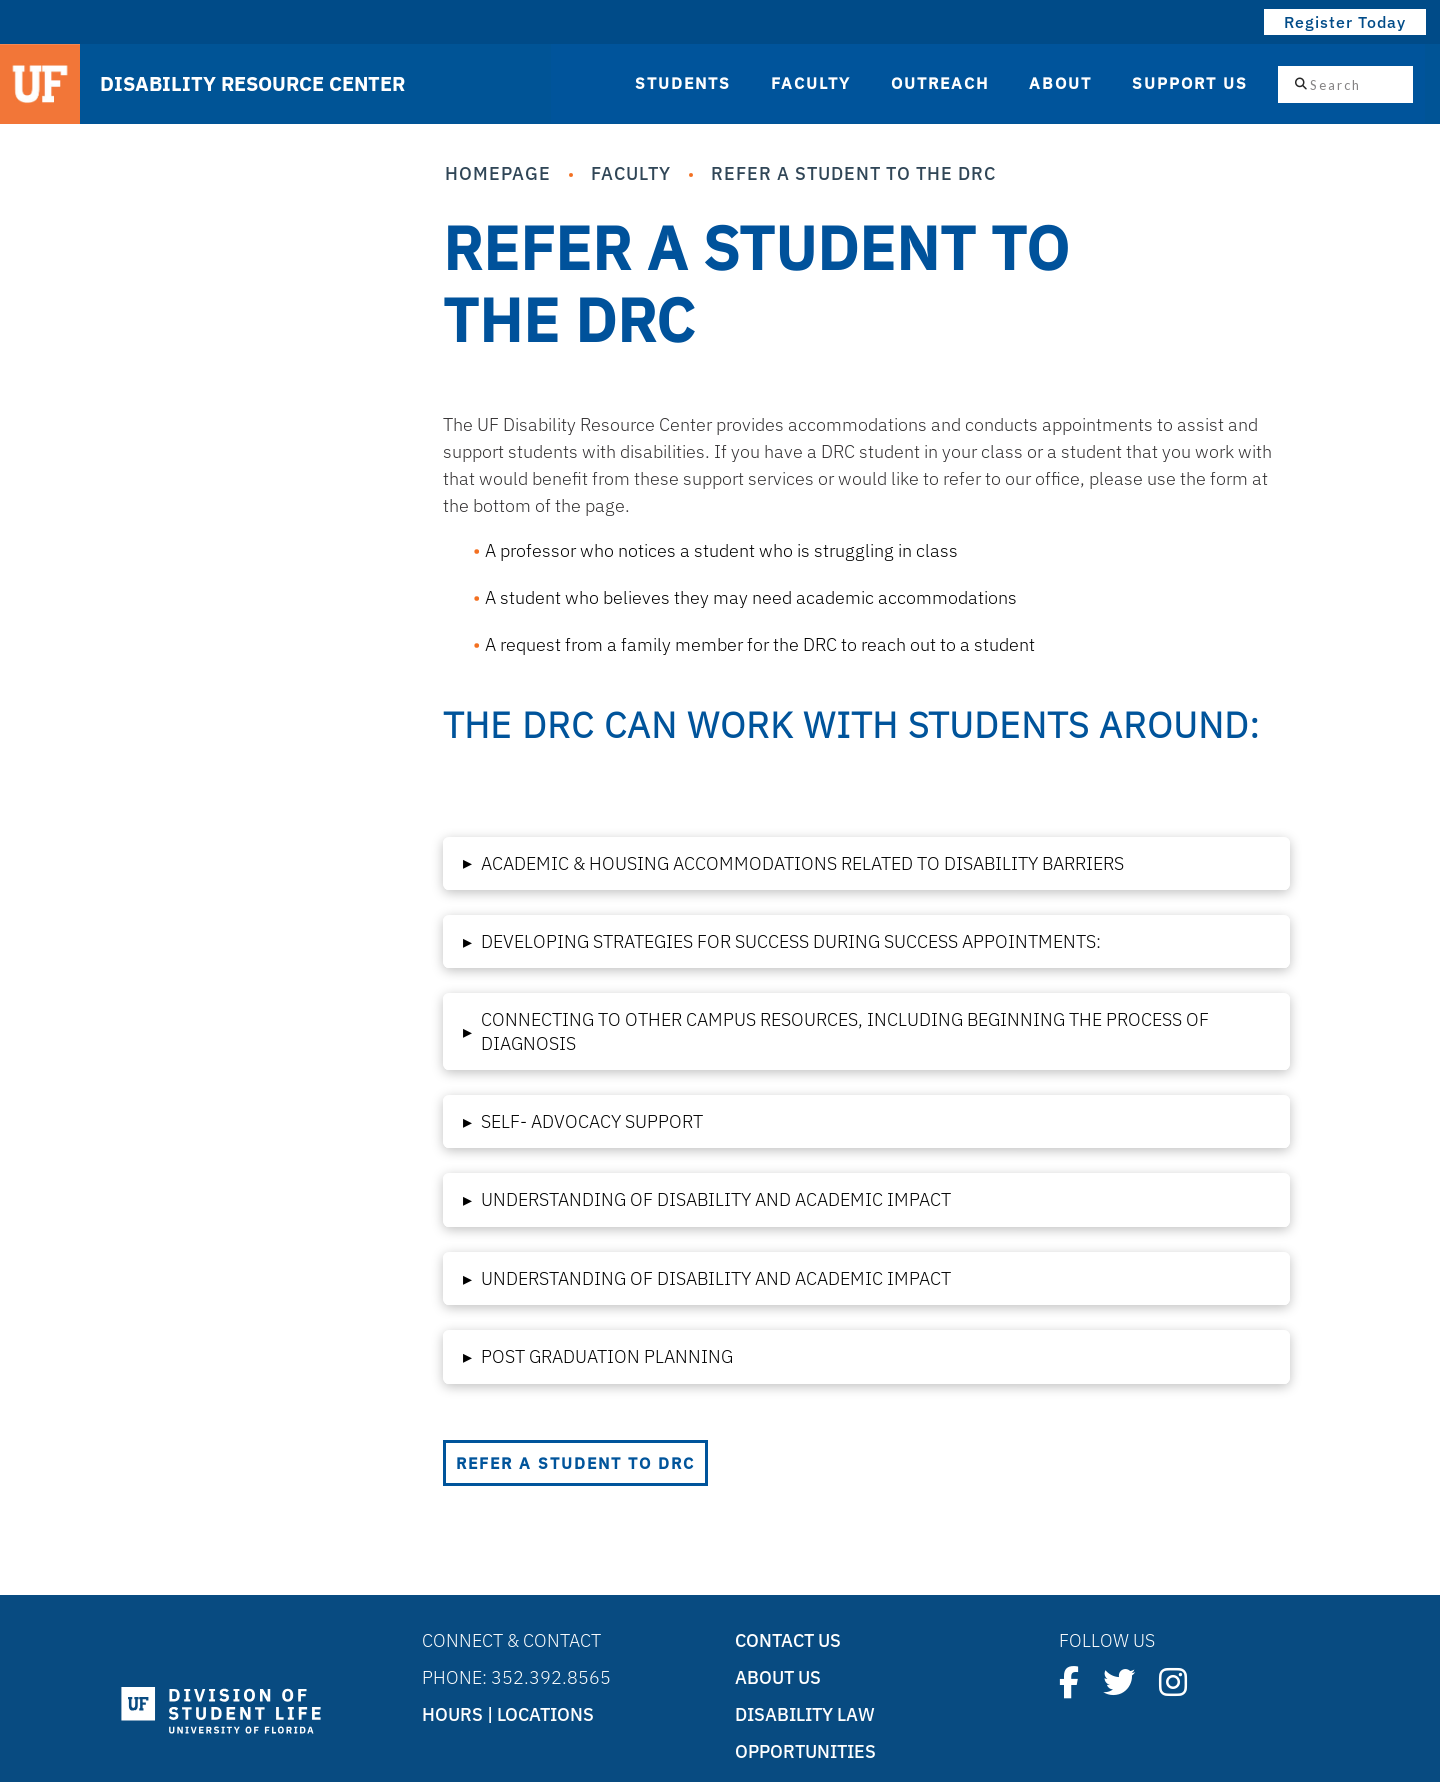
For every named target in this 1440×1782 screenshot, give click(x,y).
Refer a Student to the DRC (853, 173)
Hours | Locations (508, 1714)
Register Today (1345, 22)
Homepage (498, 173)
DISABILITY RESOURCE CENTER (252, 84)
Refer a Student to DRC (575, 1463)
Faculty (631, 173)
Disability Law (805, 1714)
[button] (867, 863)
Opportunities (805, 1751)
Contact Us (788, 1640)
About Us (778, 1677)
